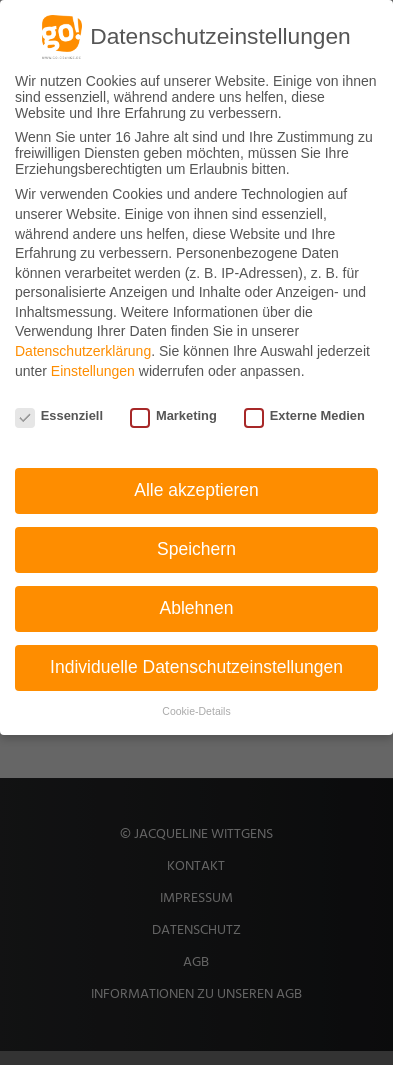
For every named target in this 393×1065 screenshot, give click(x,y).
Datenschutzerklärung (83, 351)
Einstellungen (93, 371)
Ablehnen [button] (197, 608)
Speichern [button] (196, 549)
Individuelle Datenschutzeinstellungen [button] (196, 667)
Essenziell (59, 415)
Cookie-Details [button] (196, 711)
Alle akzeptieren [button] (196, 490)
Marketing (173, 415)
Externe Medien (304, 415)
